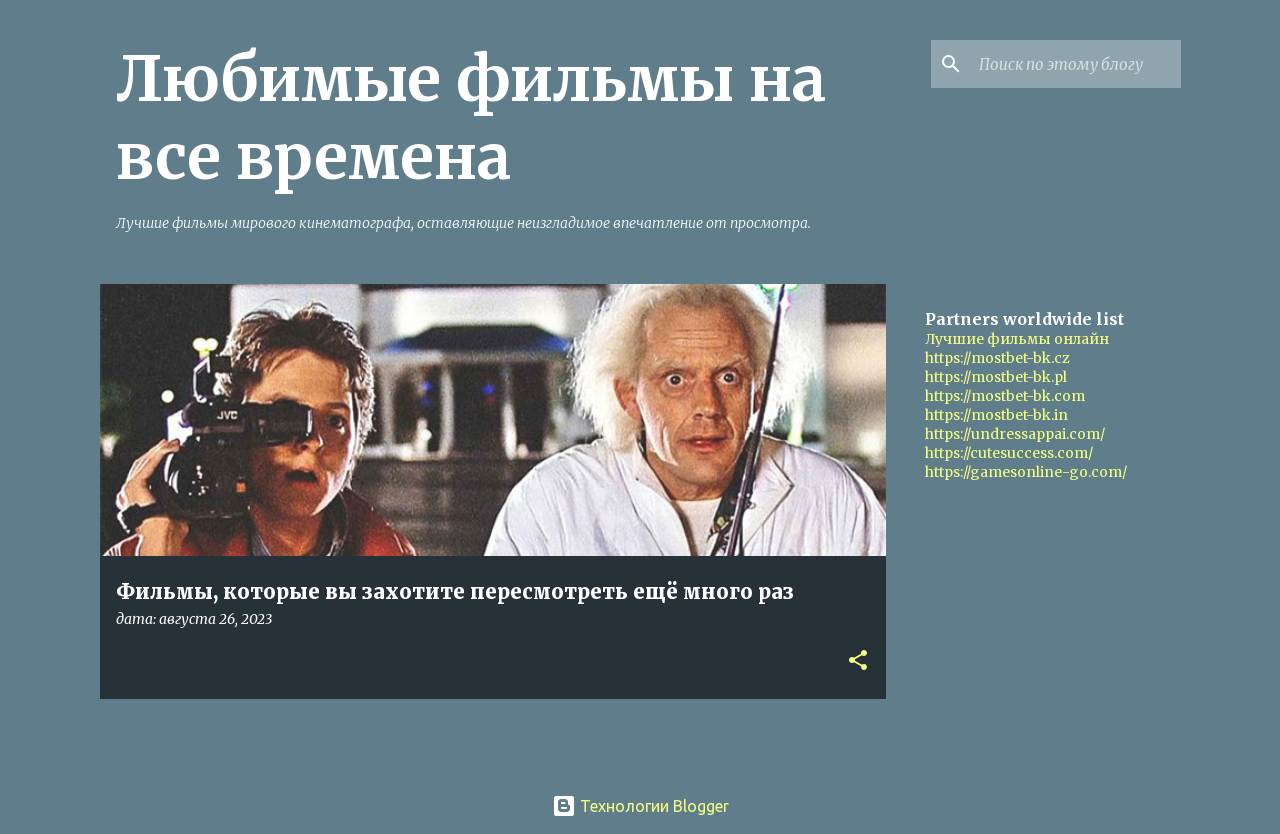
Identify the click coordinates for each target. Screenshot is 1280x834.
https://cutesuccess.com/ (1009, 453)
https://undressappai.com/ (1015, 434)
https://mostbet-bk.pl (996, 377)
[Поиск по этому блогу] (1076, 64)
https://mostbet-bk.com (1005, 396)
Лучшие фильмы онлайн (1017, 339)
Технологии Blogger (640, 806)
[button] (858, 661)
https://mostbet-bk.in (996, 415)
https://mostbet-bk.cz (997, 358)
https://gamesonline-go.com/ (1026, 472)
